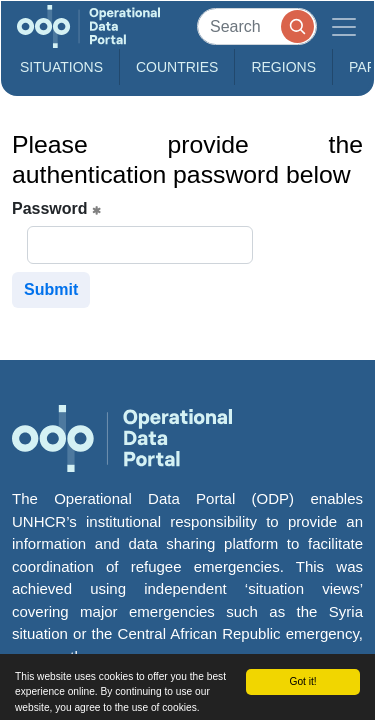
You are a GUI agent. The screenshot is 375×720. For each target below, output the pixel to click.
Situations (61, 67)
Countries (177, 67)
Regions (283, 67)
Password (56, 208)
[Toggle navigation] (344, 26)
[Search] (257, 26)
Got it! (302, 681)
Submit (51, 289)
